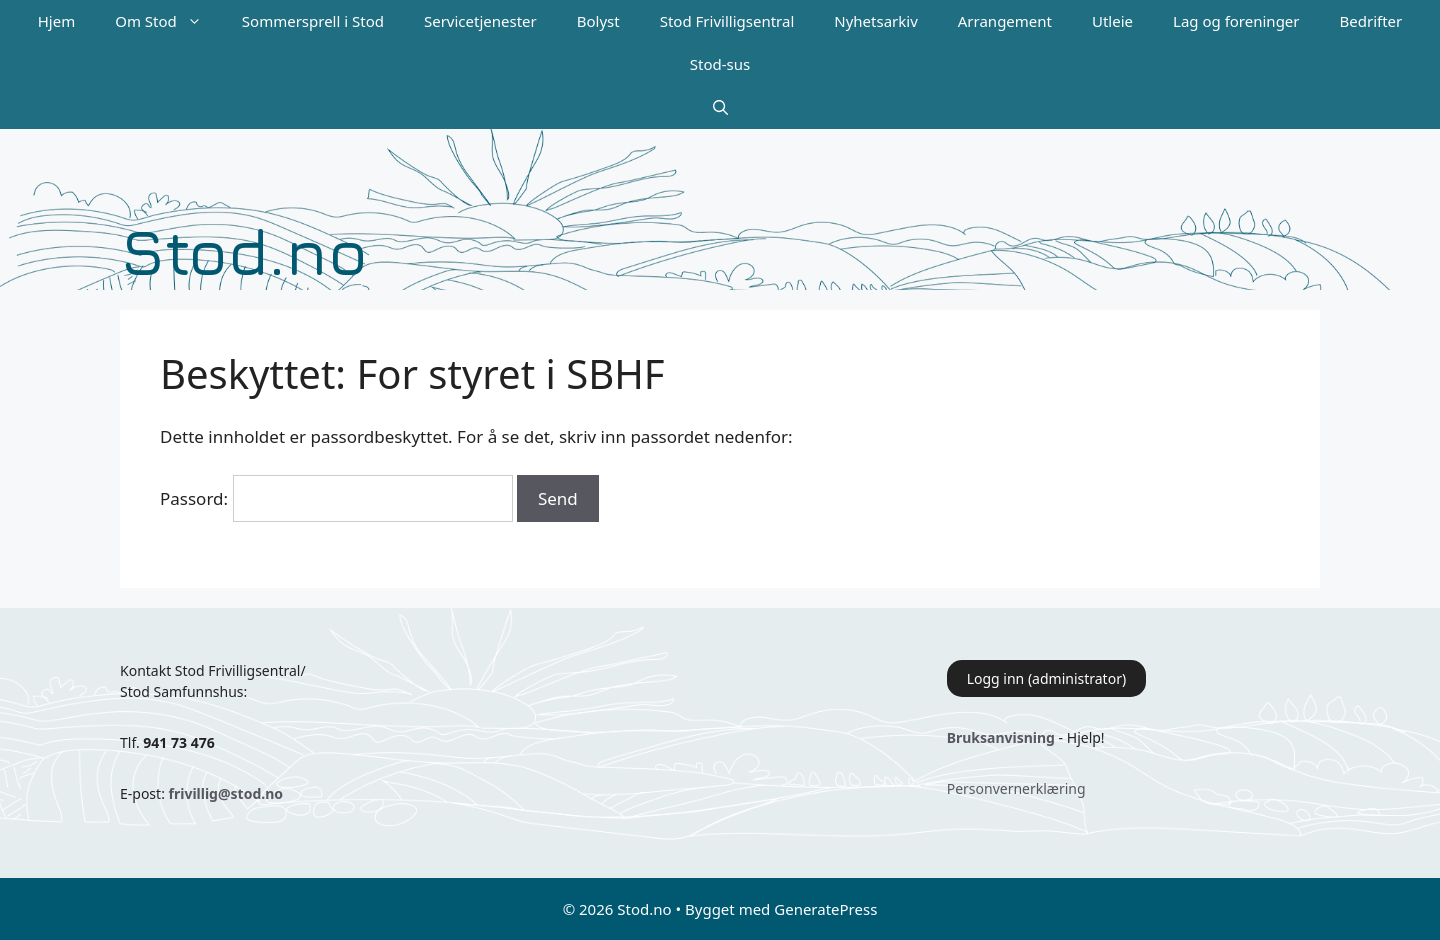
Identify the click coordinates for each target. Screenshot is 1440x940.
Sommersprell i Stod (313, 21)
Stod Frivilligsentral (727, 21)
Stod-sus (720, 64)
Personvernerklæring (1016, 788)
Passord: (336, 498)
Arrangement (1005, 21)
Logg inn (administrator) (1046, 678)
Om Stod (168, 21)
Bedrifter (1371, 21)
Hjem (56, 21)
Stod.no (244, 250)
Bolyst (598, 21)
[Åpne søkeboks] (720, 107)
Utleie (1112, 21)
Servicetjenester (480, 21)
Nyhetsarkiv (876, 21)
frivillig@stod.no (226, 793)
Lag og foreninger (1236, 21)
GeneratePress (825, 909)
